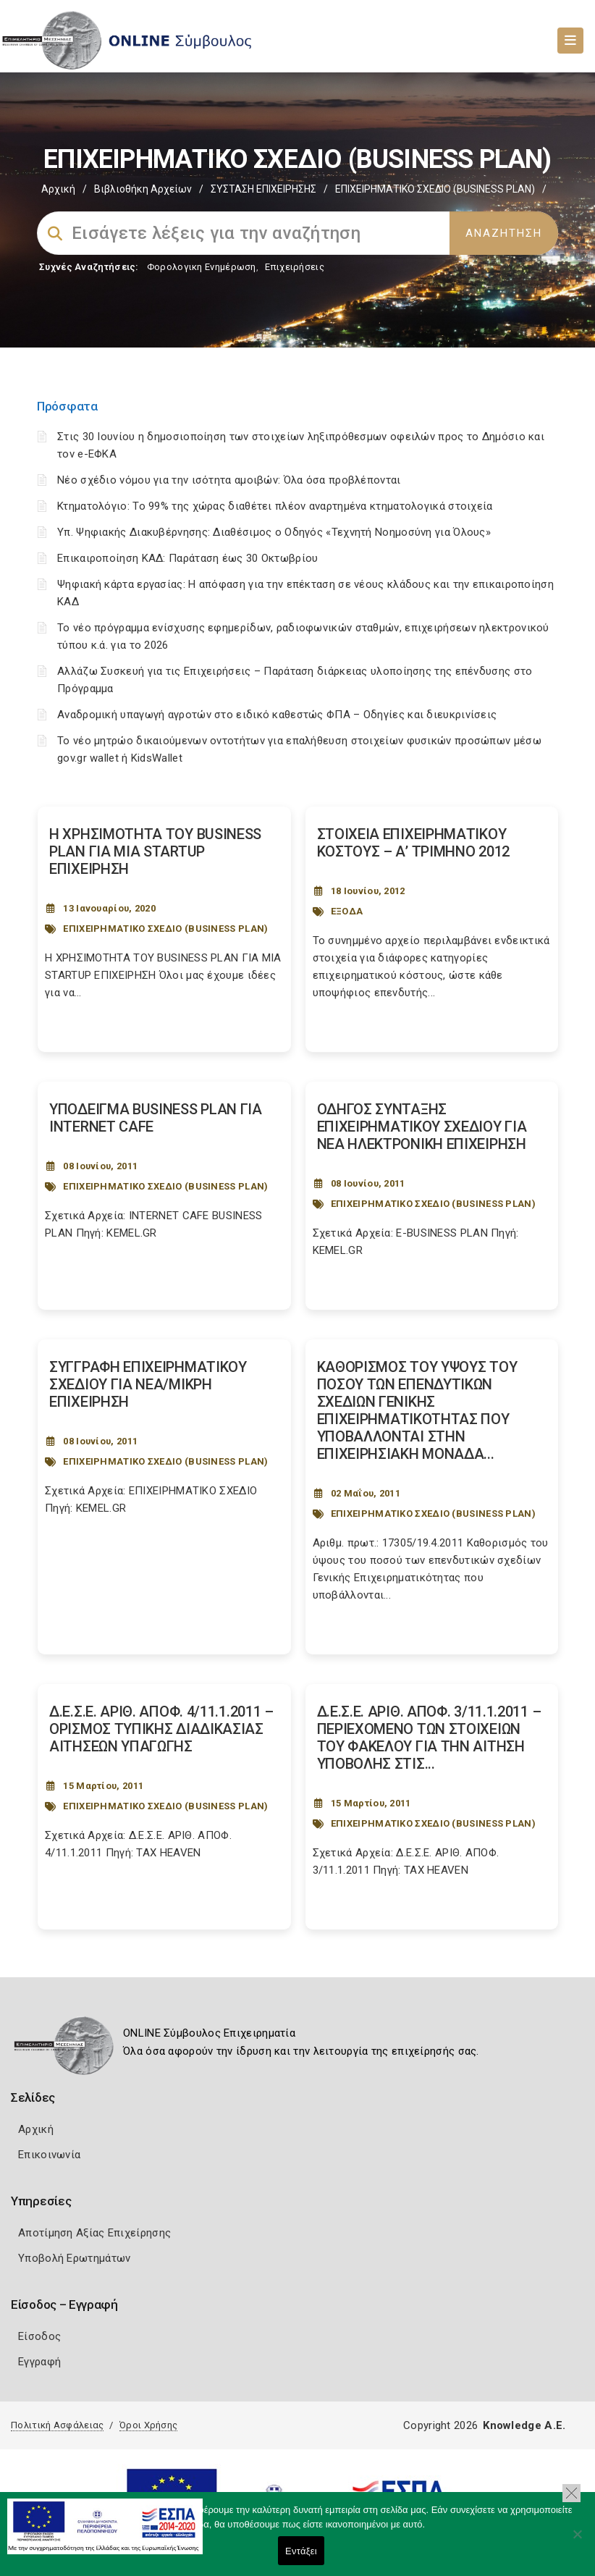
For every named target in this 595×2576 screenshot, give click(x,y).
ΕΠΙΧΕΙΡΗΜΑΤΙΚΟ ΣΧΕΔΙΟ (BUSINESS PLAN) (165, 928)
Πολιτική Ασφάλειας (57, 2425)
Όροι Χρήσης (148, 2425)
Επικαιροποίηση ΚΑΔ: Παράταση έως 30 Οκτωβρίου (187, 558)
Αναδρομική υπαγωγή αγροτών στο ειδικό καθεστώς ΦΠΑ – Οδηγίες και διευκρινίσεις (277, 714)
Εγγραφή (39, 2361)
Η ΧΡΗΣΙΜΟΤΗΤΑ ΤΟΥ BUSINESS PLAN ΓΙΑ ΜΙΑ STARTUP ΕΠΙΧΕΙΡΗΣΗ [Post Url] (155, 851)
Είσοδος (39, 2336)
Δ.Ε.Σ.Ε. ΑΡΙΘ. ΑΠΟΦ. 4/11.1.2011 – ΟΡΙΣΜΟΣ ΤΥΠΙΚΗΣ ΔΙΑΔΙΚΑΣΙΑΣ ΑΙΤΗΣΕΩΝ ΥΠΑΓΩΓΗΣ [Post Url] (161, 1729)
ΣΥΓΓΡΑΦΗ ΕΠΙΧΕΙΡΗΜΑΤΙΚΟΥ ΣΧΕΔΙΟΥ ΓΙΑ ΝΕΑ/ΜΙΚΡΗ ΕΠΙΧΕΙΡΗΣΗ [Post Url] (148, 1384)
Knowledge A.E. (524, 2425)
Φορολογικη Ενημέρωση (201, 266)
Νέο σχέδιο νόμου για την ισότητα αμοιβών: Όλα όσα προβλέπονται (230, 480)
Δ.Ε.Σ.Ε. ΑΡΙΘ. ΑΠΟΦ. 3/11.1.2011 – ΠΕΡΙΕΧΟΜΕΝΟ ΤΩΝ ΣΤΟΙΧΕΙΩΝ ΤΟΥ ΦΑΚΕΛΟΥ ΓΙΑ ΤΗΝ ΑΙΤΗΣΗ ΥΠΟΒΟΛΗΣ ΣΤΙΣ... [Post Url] (429, 1737)
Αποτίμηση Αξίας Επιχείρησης (94, 2232)
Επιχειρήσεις (294, 266)
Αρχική (58, 189)
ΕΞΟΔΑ (347, 911)
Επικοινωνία (49, 2154)
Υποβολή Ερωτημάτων (74, 2258)
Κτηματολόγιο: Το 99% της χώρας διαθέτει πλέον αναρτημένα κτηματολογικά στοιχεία (275, 506)
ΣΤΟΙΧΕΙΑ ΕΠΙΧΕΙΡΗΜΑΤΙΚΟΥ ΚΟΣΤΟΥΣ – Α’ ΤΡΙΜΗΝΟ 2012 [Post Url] (413, 842)
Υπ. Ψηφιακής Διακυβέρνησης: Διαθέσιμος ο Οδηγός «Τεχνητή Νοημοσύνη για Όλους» (274, 532)
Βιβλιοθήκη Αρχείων (143, 189)
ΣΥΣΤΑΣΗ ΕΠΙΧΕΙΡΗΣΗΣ (263, 189)
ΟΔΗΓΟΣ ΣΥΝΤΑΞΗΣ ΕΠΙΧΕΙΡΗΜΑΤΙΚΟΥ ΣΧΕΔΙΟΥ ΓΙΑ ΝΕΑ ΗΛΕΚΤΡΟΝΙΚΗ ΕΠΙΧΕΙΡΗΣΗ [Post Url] (422, 1126)
